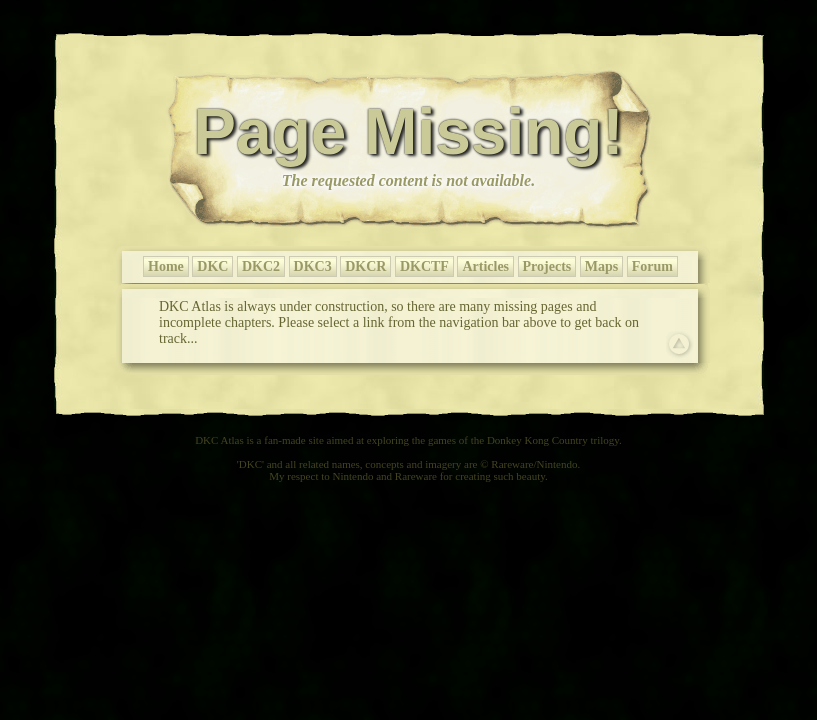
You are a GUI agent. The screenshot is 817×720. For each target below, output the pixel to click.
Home (166, 266)
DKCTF (424, 266)
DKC (212, 266)
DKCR (365, 266)
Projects (547, 266)
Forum (652, 266)
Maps (601, 266)
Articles (485, 266)
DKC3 (313, 266)
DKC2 (261, 266)
